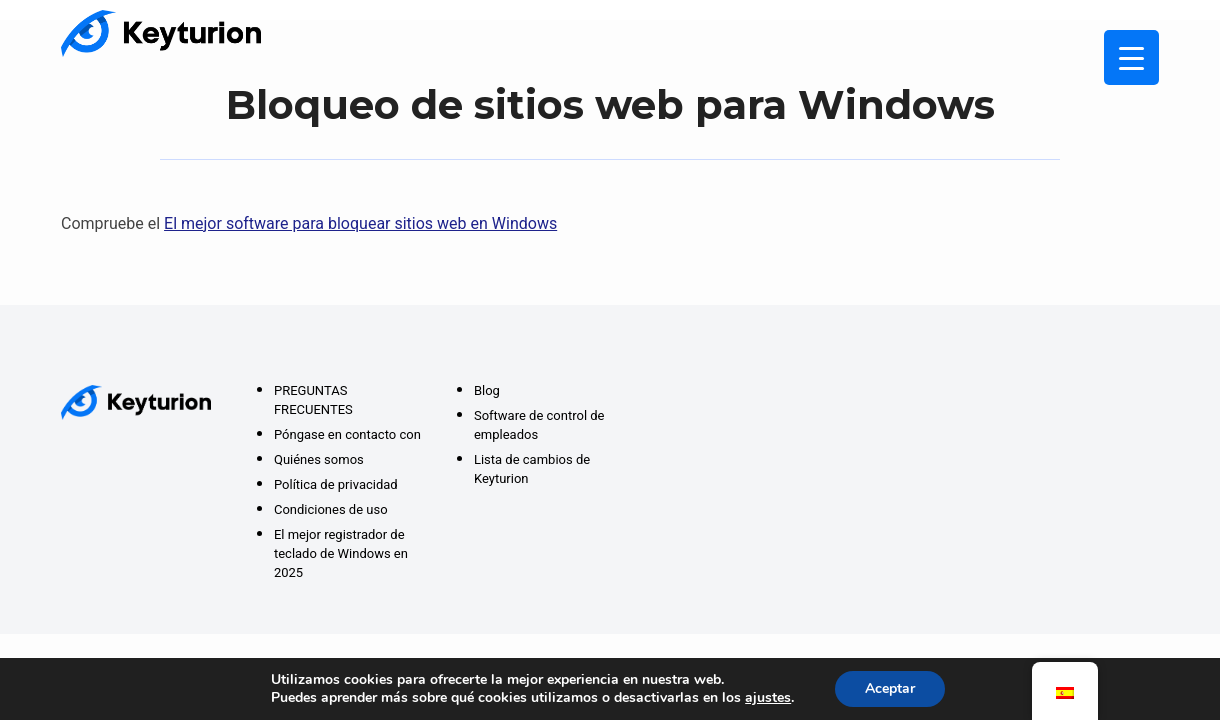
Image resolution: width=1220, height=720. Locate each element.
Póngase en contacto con (347, 434)
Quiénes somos (319, 459)
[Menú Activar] (1131, 57)
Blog (487, 390)
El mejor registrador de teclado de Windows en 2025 (341, 553)
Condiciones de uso (331, 509)
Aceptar (890, 688)
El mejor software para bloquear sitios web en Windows (360, 223)
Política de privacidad (336, 484)
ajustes (768, 698)
